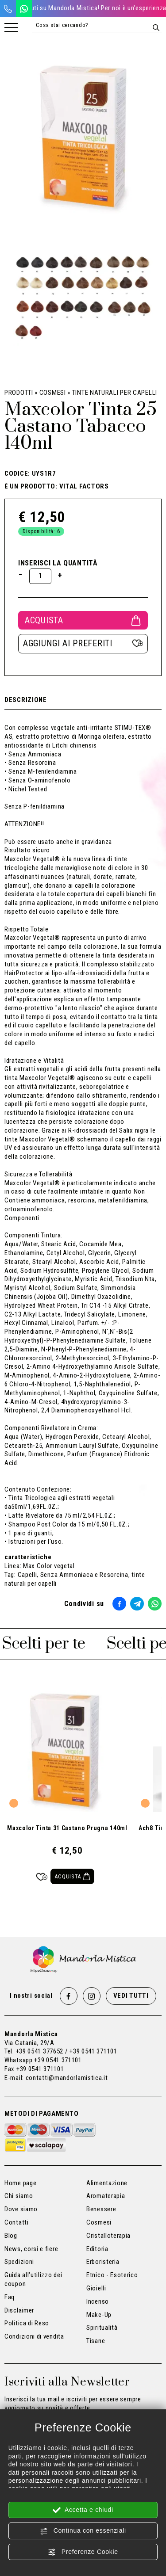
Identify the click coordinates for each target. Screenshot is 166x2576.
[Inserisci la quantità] (40, 576)
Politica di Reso (26, 2323)
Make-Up (99, 2315)
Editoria (97, 2249)
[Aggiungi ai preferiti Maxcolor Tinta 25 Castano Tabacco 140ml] (83, 644)
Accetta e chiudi (83, 2510)
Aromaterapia (105, 2196)
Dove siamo (21, 2209)
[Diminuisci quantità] (20, 574)
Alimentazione (106, 2183)
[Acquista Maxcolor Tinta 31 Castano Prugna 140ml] (72, 1876)
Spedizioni (19, 2262)
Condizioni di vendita (34, 2336)
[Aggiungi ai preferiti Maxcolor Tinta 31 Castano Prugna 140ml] (41, 1876)
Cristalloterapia (108, 2236)
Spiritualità (101, 2328)
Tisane (95, 2341)
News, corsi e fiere (31, 2249)
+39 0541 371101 (58, 2060)
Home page (20, 2183)
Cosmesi (52, 393)
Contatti (16, 2222)
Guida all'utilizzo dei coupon (33, 2279)
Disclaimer (19, 2310)
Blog (10, 2236)
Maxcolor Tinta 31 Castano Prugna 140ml (67, 1828)
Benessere (101, 2209)
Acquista (83, 620)
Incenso (97, 2301)
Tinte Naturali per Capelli (114, 393)
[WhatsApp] (24, 8)
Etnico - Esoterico (112, 2275)
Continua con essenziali (83, 2531)
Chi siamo (18, 2196)
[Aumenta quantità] (60, 575)
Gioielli (96, 2288)
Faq (9, 2297)
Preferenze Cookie (83, 2552)
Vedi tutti (131, 1996)
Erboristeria (102, 2262)
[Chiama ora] (8, 8)
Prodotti (18, 393)
